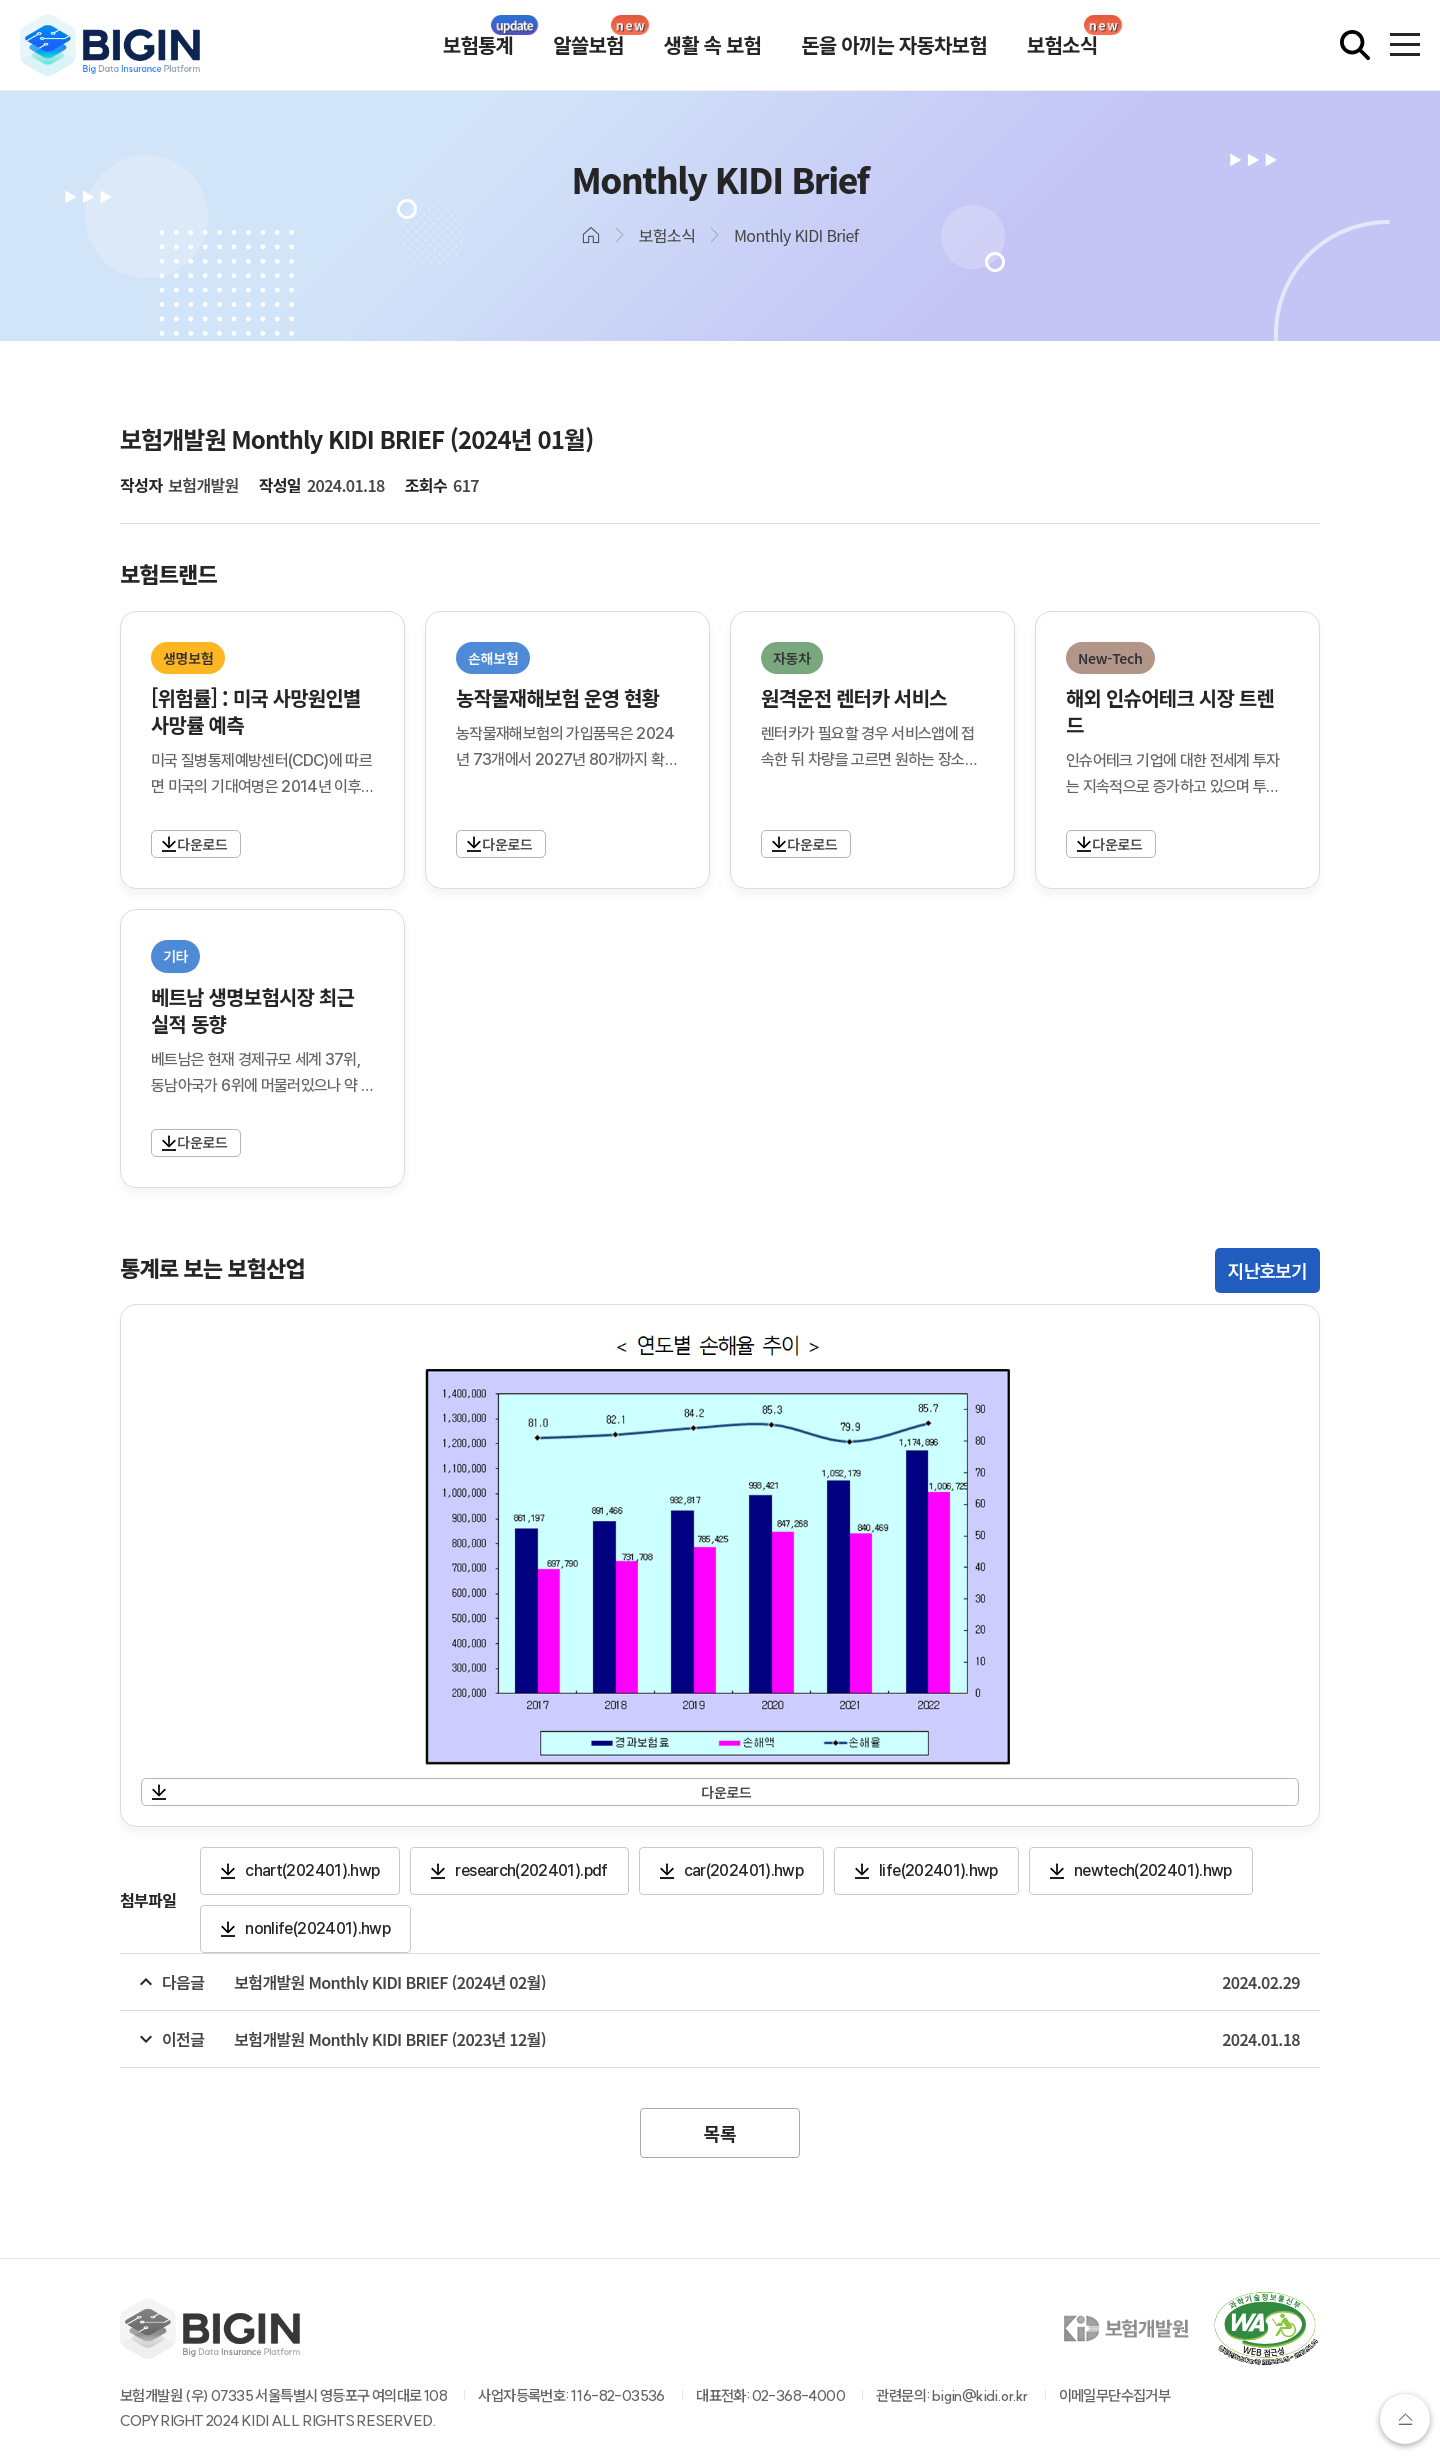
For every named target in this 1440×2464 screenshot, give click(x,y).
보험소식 (1062, 44)
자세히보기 (186, 844)
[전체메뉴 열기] (1405, 45)
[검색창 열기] (1355, 45)
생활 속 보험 (713, 44)
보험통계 (478, 44)
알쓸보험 (588, 44)
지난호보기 (1267, 1270)
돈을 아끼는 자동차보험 (894, 44)
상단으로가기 (1405, 2419)
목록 (719, 2133)
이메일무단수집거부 (1115, 2395)
